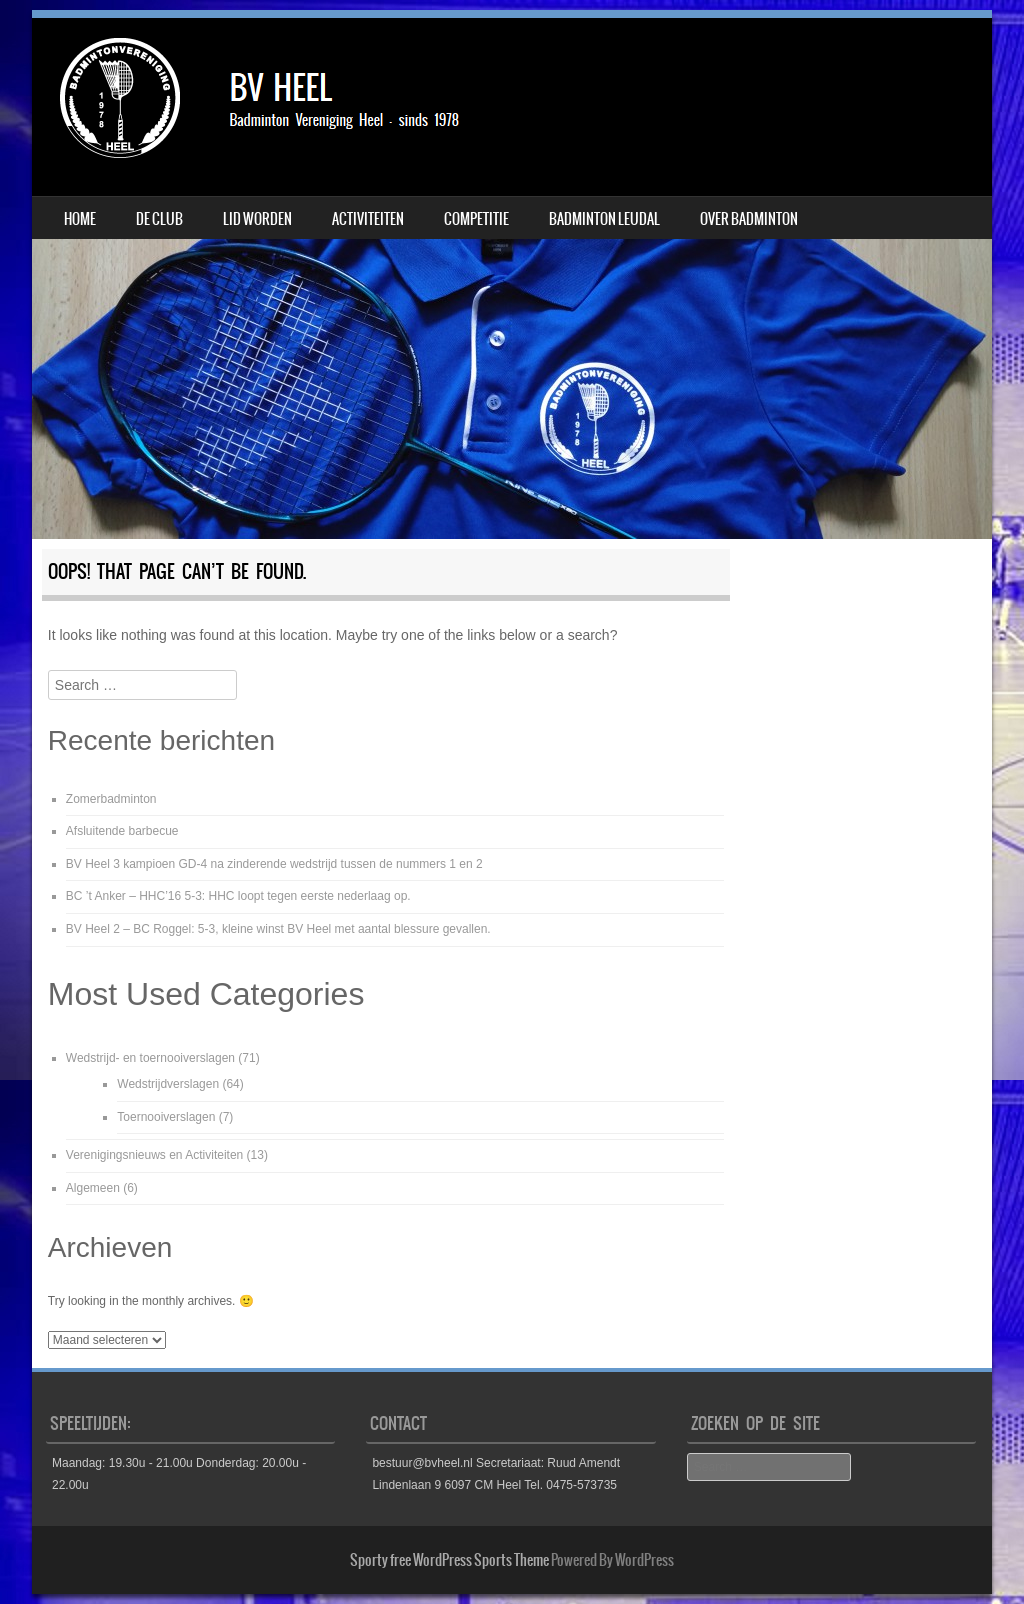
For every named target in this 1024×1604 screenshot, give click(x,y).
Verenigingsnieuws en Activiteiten (154, 1155)
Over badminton (749, 219)
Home (80, 219)
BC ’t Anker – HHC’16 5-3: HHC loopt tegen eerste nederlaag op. (238, 896)
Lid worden (257, 219)
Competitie (476, 219)
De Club (159, 219)
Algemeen (93, 1188)
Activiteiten (368, 219)
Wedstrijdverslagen (168, 1084)
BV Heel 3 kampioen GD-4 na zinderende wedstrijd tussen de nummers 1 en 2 (274, 864)
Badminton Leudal (604, 219)
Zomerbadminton (111, 799)
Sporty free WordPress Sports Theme (449, 1560)
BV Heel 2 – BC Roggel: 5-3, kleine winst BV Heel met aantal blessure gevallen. (278, 929)
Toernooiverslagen (166, 1117)
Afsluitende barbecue (122, 831)
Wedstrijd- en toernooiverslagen (150, 1058)
